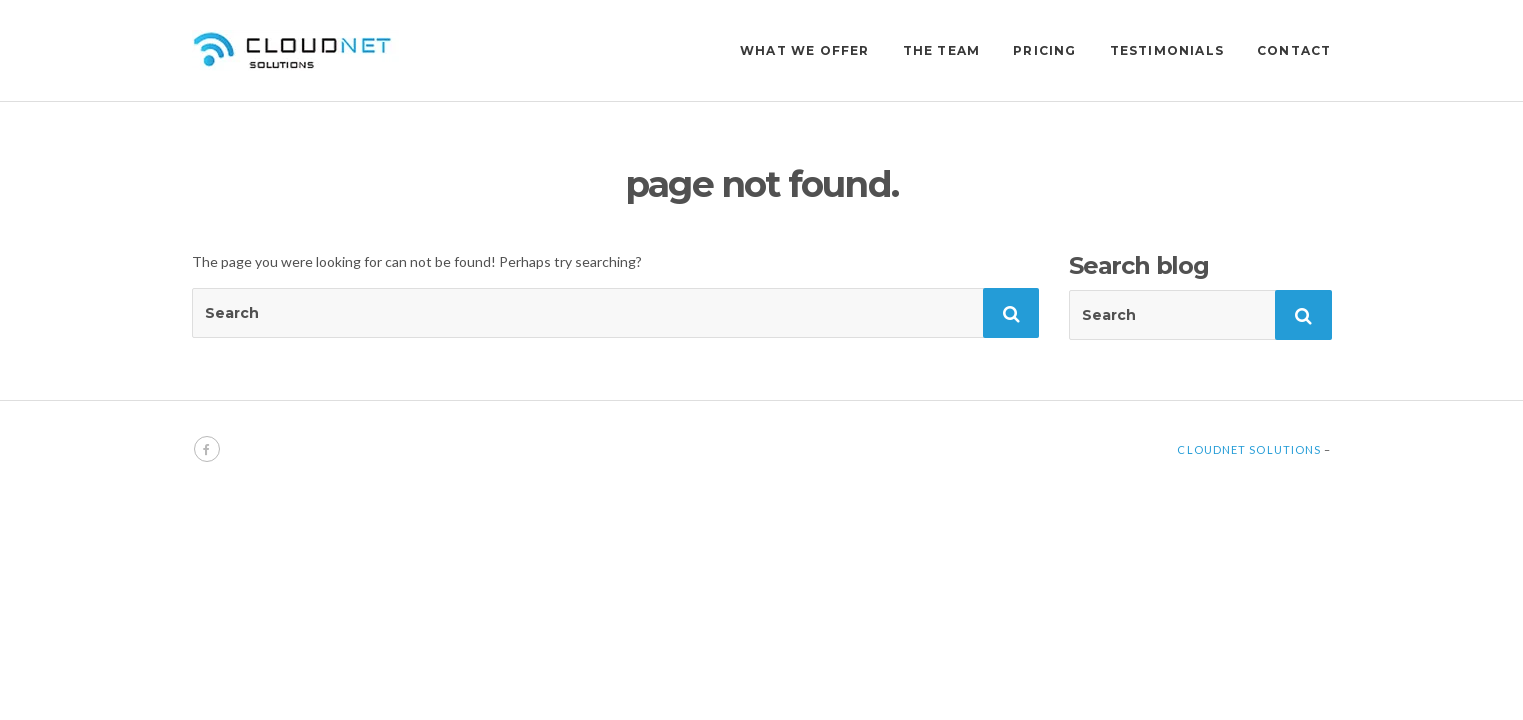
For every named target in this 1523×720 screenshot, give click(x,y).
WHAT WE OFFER (805, 50)
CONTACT (1294, 50)
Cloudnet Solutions (1249, 449)
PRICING (1044, 50)
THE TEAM (942, 50)
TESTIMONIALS (1167, 50)
